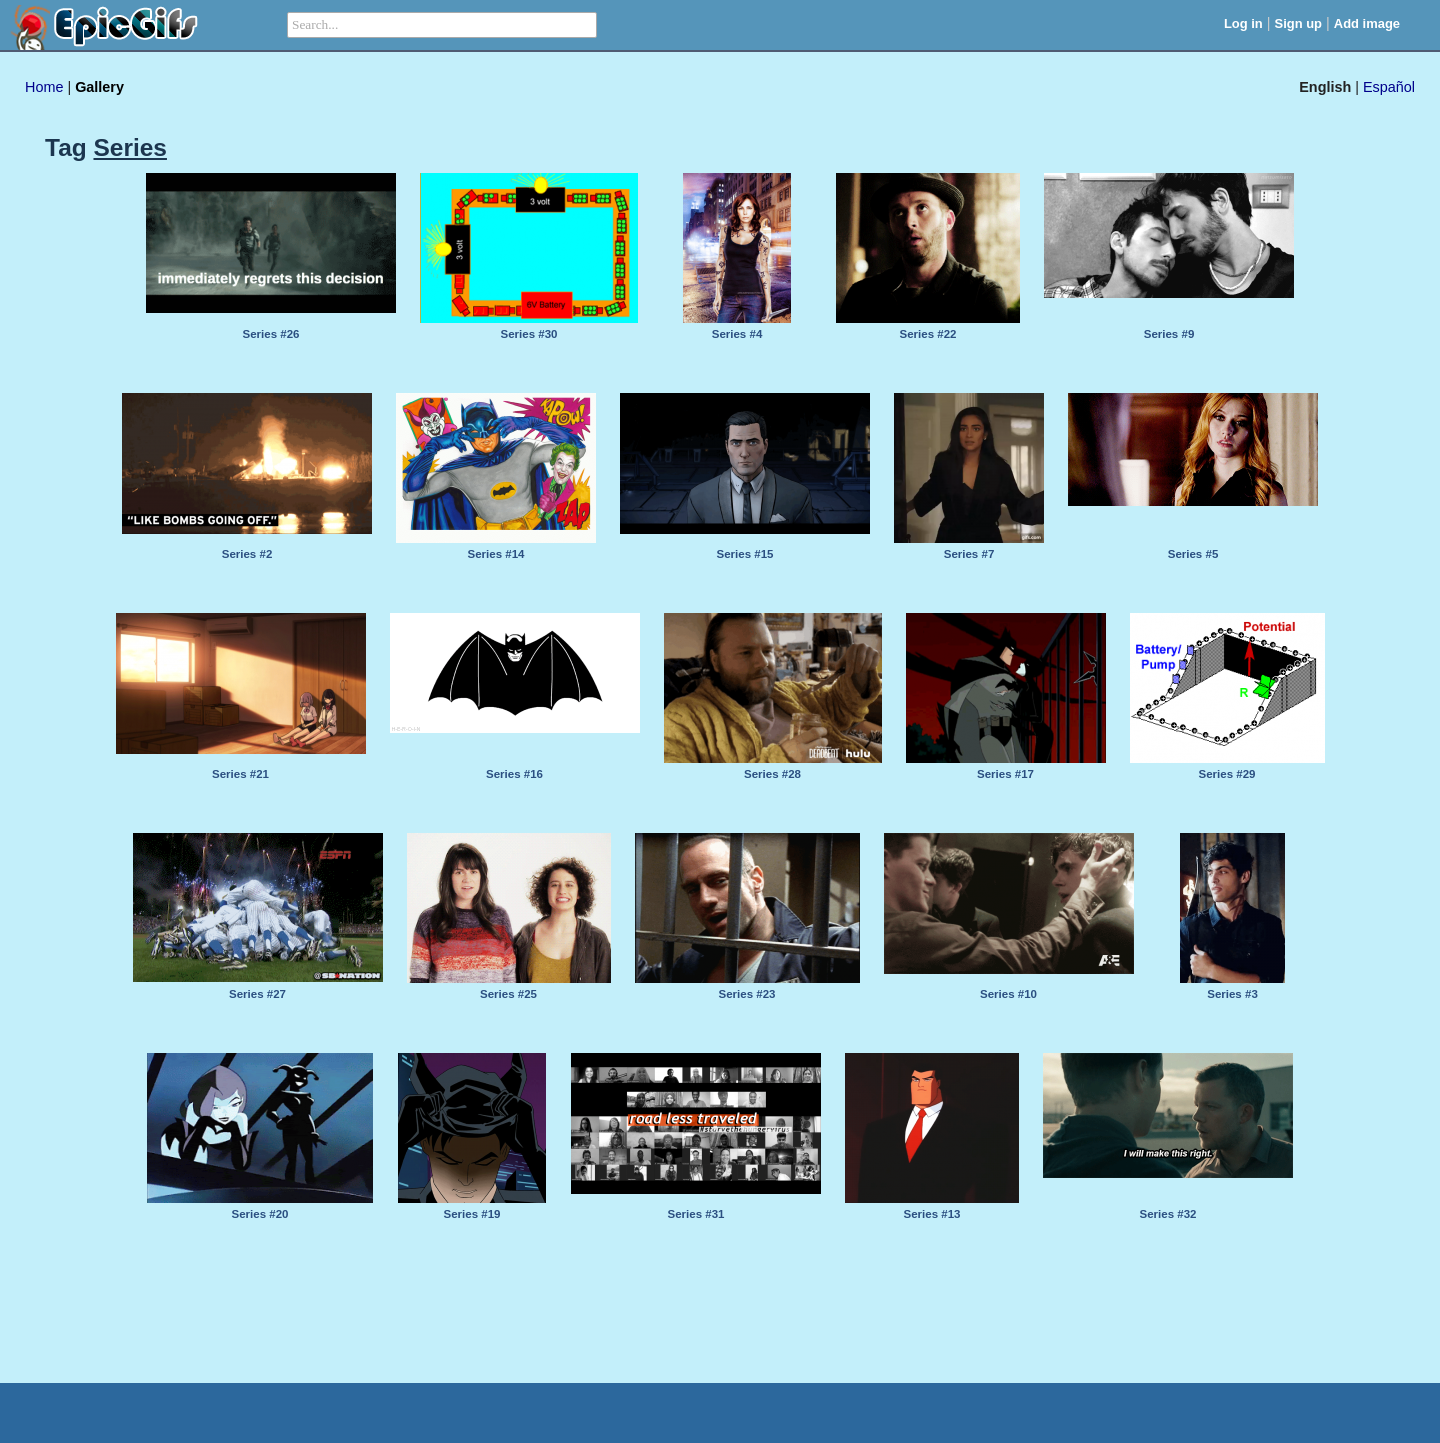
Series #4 (737, 334)
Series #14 (496, 554)
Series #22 (928, 334)
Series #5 (1193, 554)
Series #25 (508, 994)
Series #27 (257, 994)
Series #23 (747, 994)
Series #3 (1232, 994)
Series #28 (772, 774)
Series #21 (240, 774)
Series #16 (514, 774)
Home (44, 87)
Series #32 (1168, 1214)
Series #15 (745, 554)
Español (1389, 87)
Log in (1243, 23)
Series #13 (932, 1214)
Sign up (1299, 23)
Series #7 (969, 554)
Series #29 (1227, 774)
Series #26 (271, 334)
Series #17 (1005, 774)
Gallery (99, 87)
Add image (1367, 23)
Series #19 (472, 1214)
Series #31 (696, 1214)
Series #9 (1169, 334)
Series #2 (247, 554)
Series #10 (1008, 994)
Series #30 (529, 334)
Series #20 (260, 1214)
